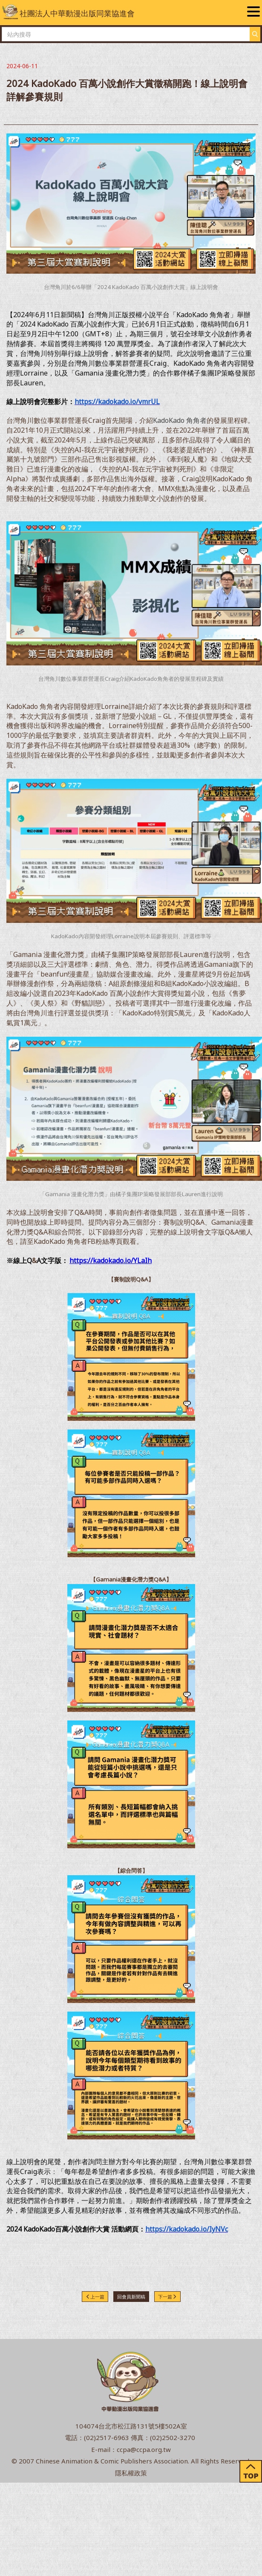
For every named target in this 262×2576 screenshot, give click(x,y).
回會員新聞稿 (131, 2296)
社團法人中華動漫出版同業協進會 (69, 11)
